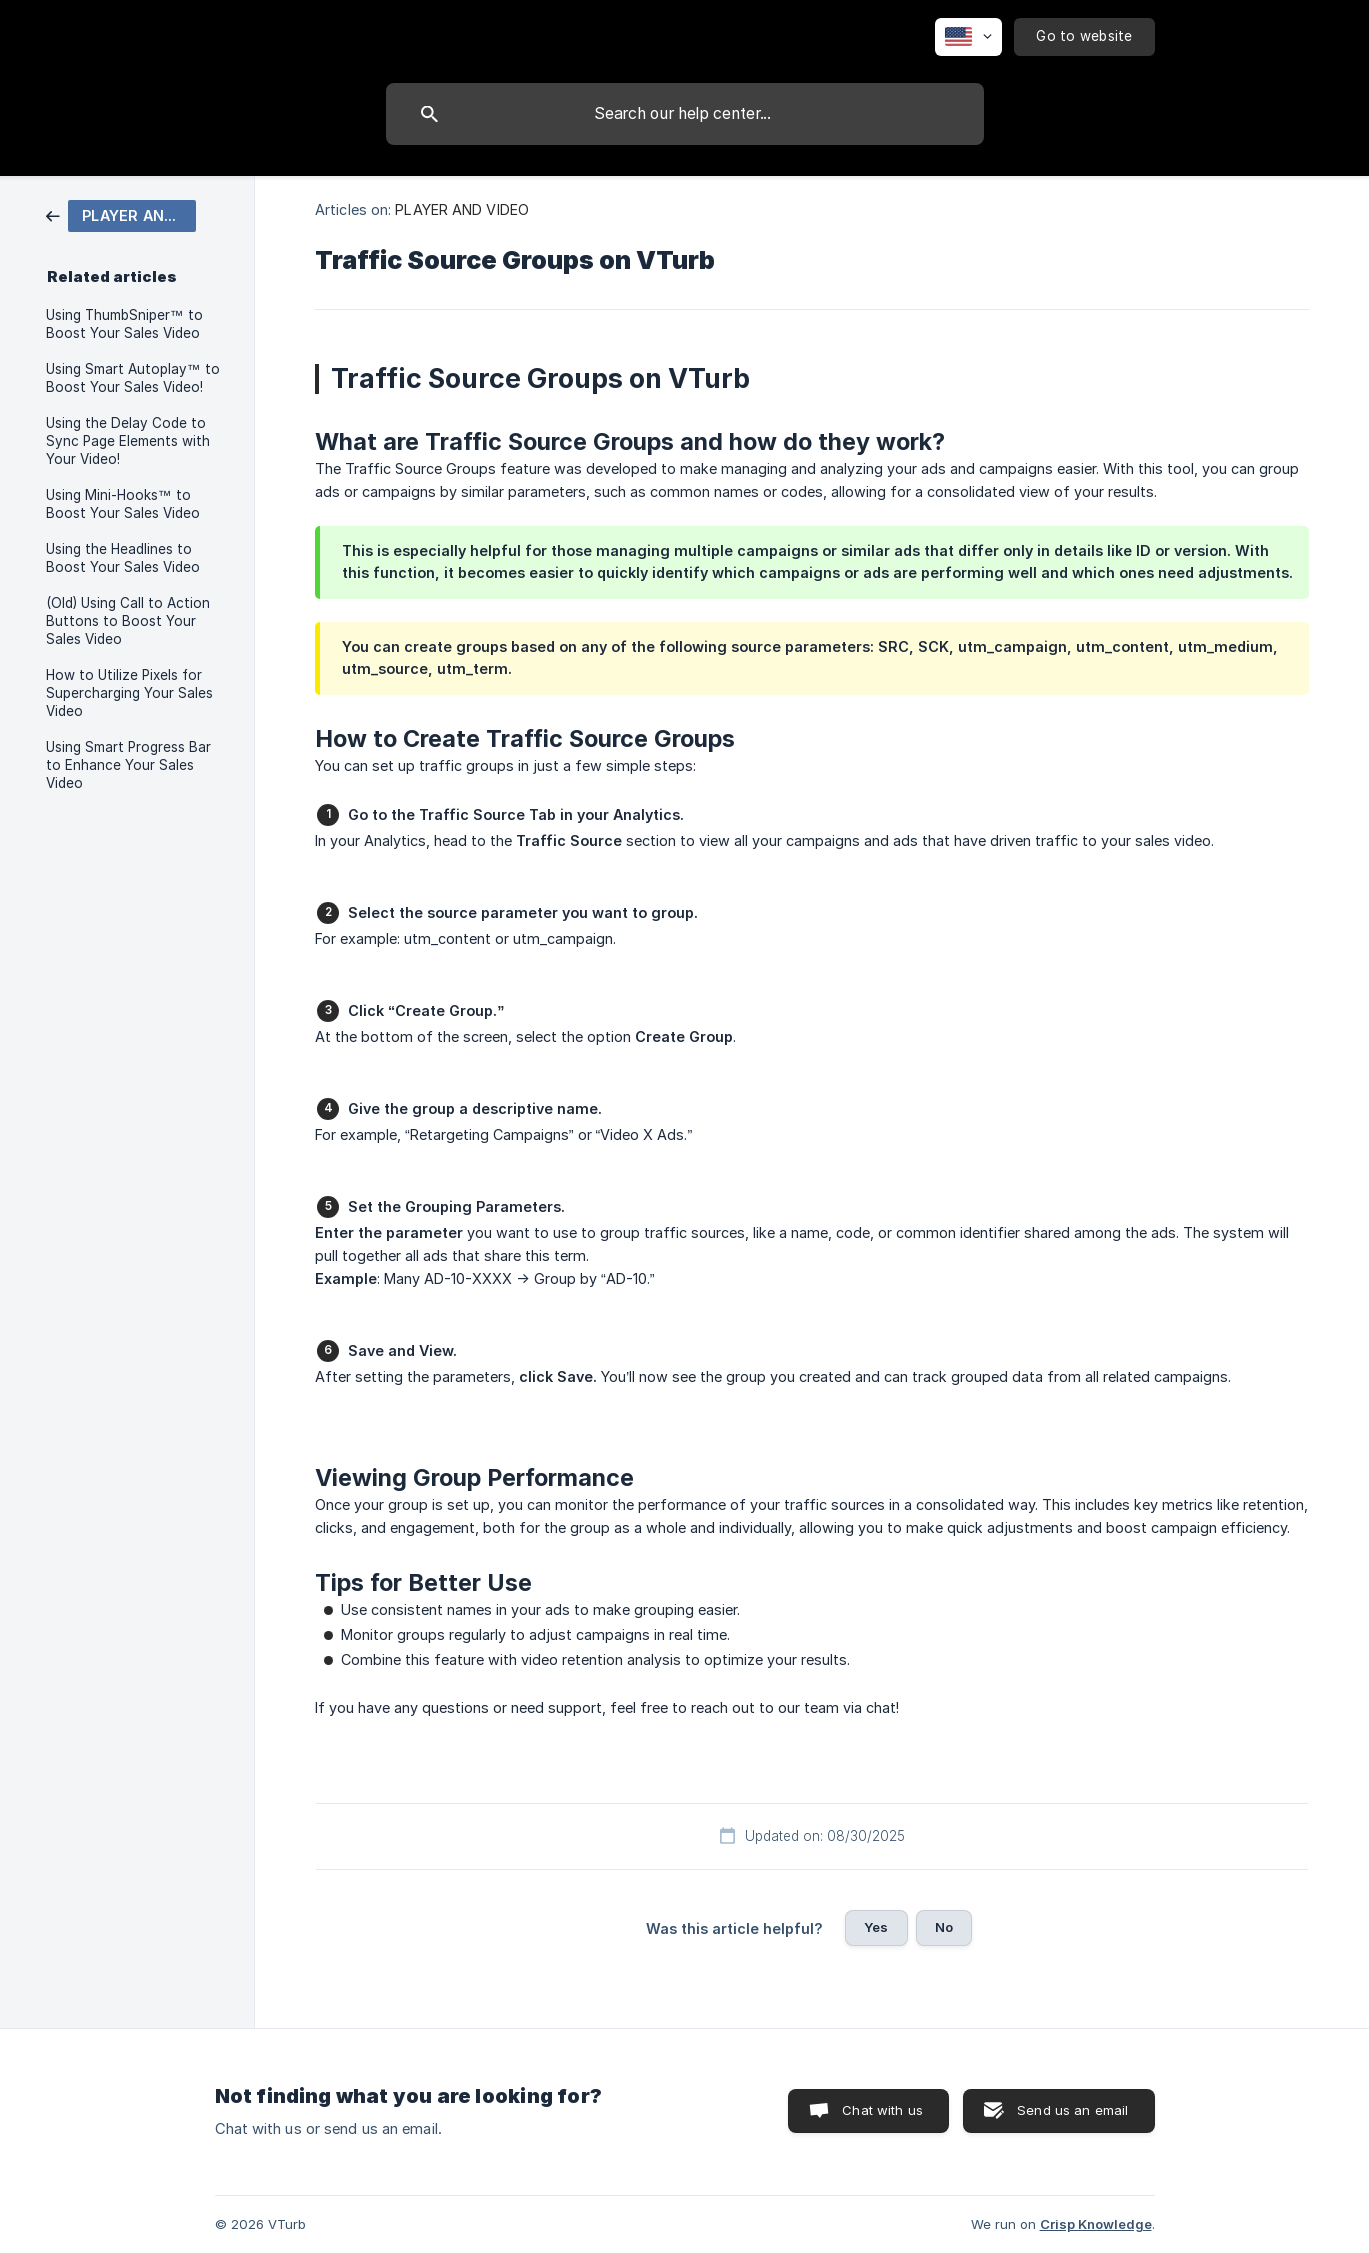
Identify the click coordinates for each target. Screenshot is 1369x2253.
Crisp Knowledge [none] (1096, 2224)
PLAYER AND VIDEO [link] (462, 209)
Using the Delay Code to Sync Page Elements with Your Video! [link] (128, 441)
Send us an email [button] (1072, 2110)
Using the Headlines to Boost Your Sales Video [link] (123, 558)
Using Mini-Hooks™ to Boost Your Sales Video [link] (123, 504)
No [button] (944, 1927)
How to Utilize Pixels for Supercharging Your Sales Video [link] (129, 693)
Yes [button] (876, 1927)
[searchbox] (685, 114)
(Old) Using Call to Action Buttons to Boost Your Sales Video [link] (128, 621)
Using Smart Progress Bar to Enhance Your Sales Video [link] (128, 765)
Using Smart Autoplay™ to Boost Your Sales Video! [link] (133, 378)
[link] (121, 214)
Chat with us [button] (882, 2110)
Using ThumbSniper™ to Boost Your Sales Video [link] (124, 324)
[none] (968, 37)
